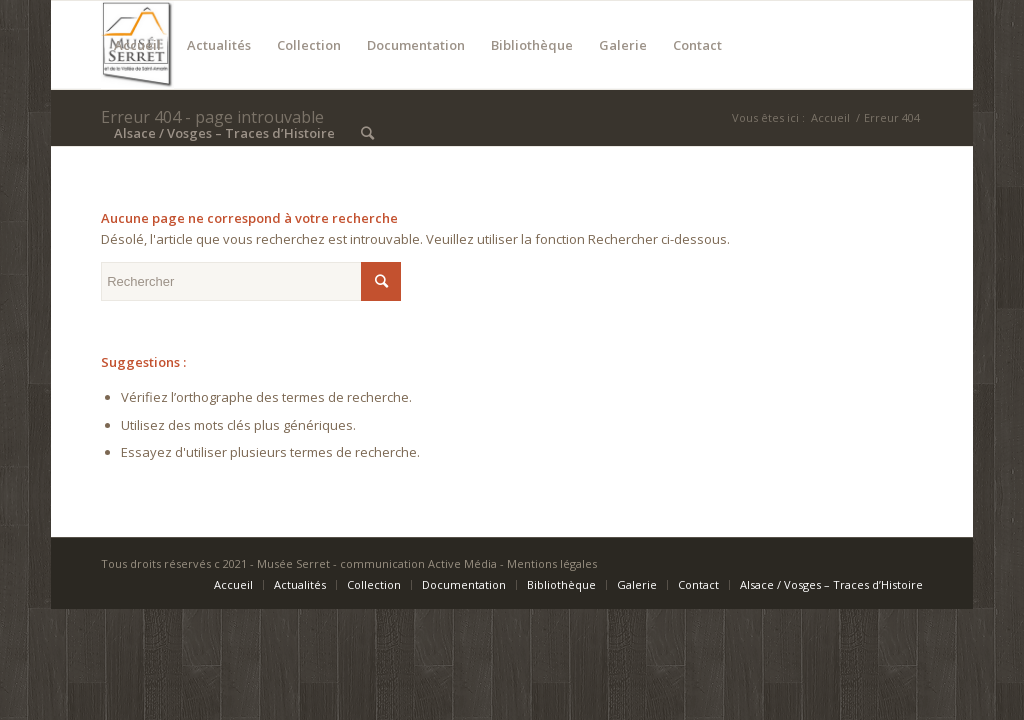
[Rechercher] (367, 133)
